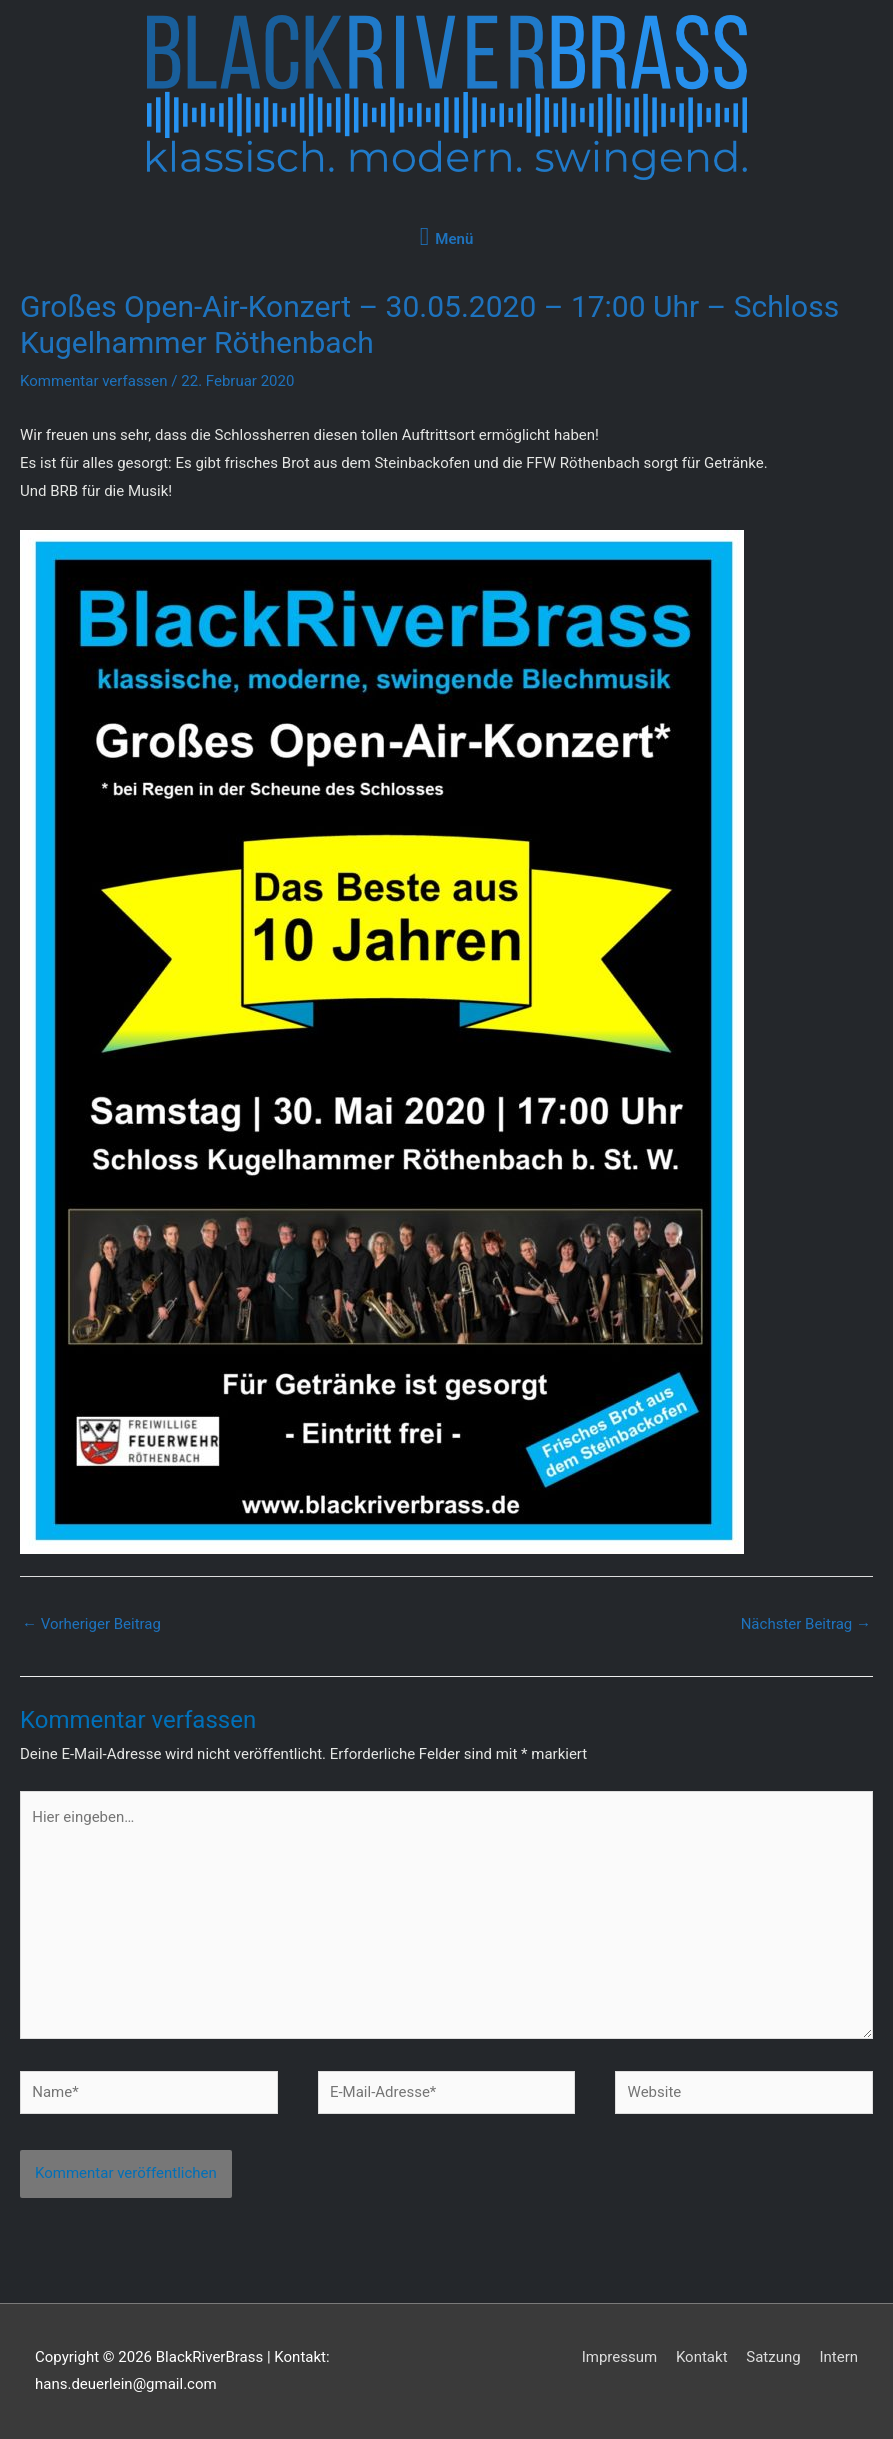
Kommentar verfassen (94, 381)
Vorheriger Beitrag (91, 1624)
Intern (838, 2357)
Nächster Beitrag (806, 1624)
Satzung (773, 2357)
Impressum (619, 2357)
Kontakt (702, 2357)
